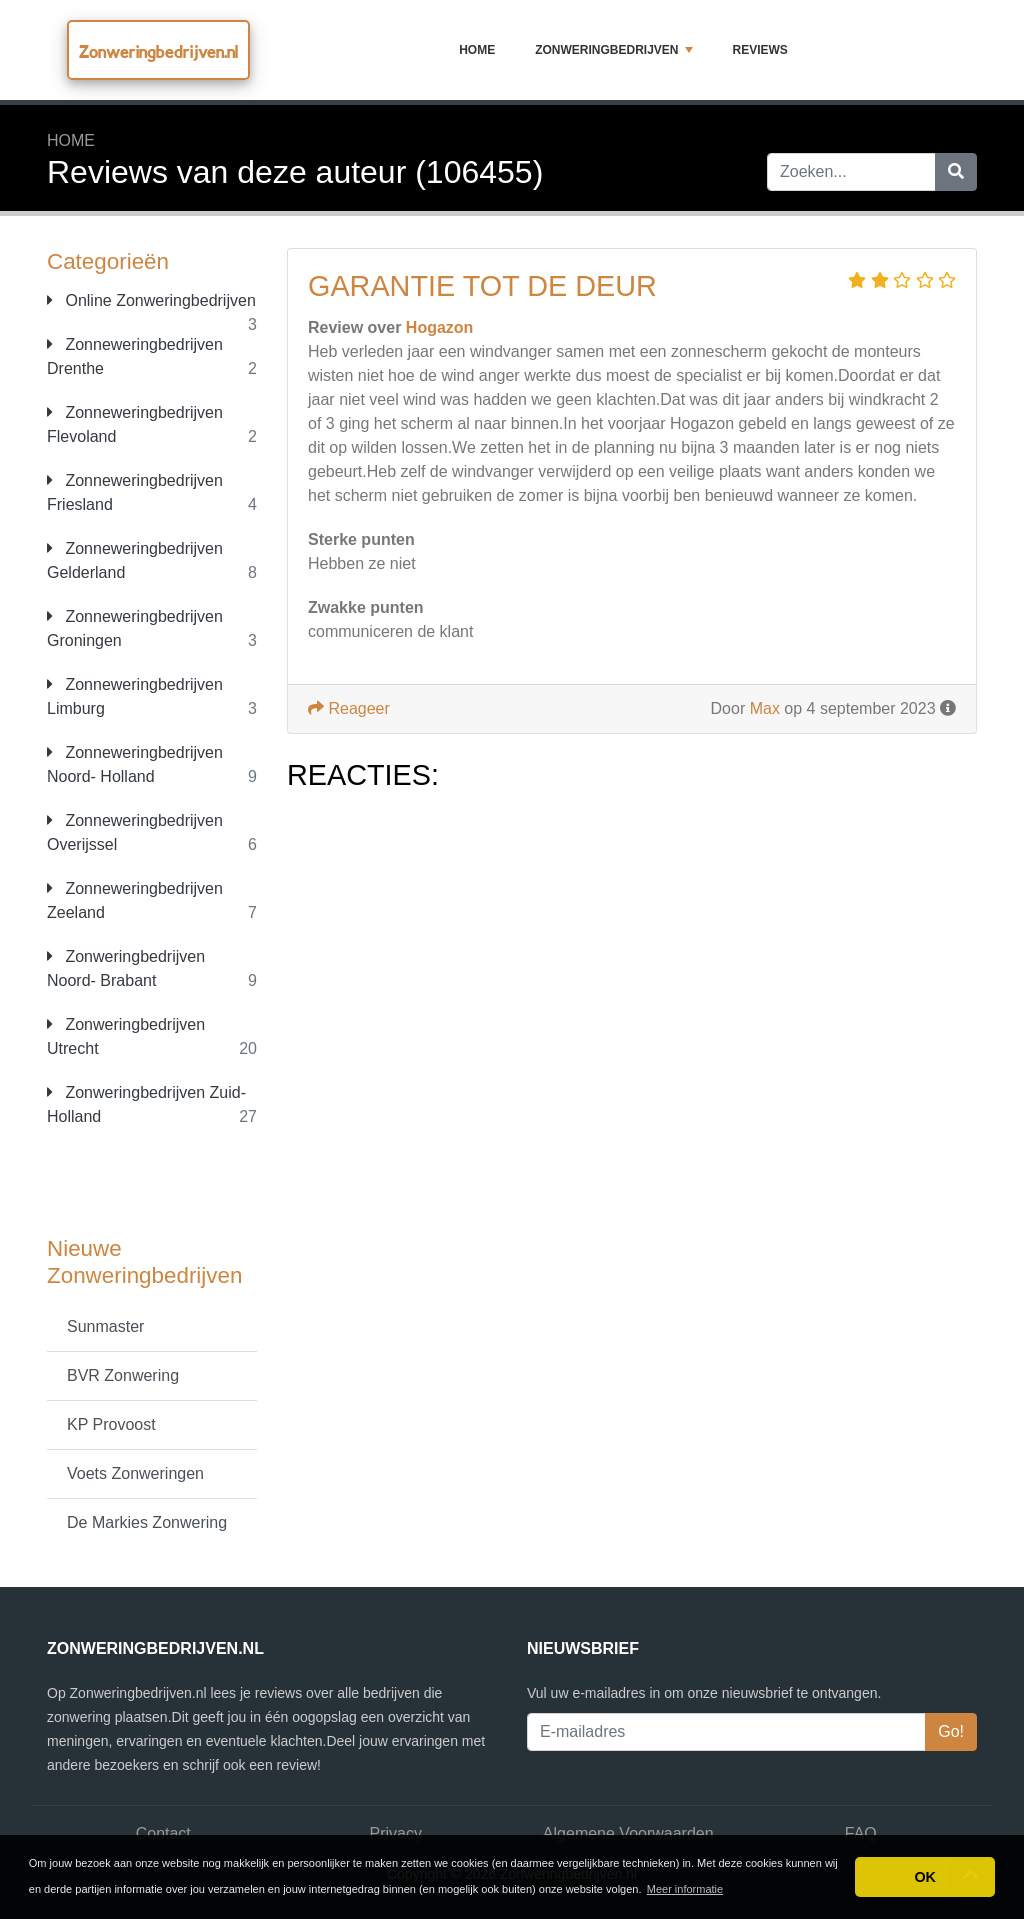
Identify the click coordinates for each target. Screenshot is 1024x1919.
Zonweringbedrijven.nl (158, 51)
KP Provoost (111, 1424)
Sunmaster (105, 1326)
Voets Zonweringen (135, 1473)
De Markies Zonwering (147, 1522)
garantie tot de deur (482, 286)
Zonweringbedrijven (613, 50)
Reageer (349, 708)
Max (765, 708)
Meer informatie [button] (685, 1889)
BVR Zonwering (123, 1375)
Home (477, 50)
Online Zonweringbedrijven (151, 300)
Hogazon (440, 327)
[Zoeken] (956, 172)
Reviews (760, 50)
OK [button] (925, 1877)
